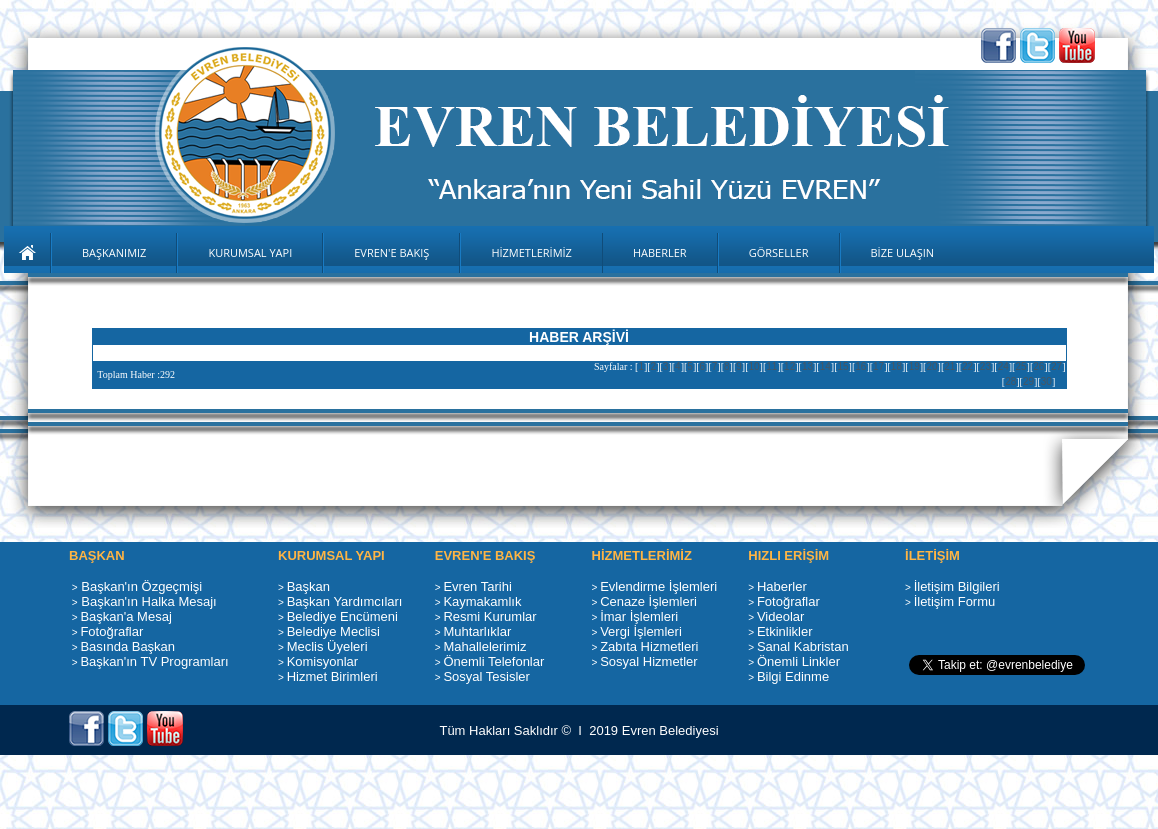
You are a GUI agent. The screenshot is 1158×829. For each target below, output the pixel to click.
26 (1038, 366)
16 (860, 366)
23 (985, 366)
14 (825, 366)
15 (842, 366)
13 (807, 366)
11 (771, 366)
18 (896, 366)
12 (789, 366)
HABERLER (660, 252)
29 (1028, 381)
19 (914, 366)
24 (1003, 366)
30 (1046, 381)
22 (967, 366)
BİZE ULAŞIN (903, 252)
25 (1020, 366)
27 (1056, 366)
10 (753, 366)
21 (949, 366)
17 (878, 366)
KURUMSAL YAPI (250, 252)
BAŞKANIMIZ (114, 252)
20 (931, 366)
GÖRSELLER (779, 252)
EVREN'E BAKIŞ (391, 252)
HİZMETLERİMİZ (531, 252)
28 (1010, 381)
